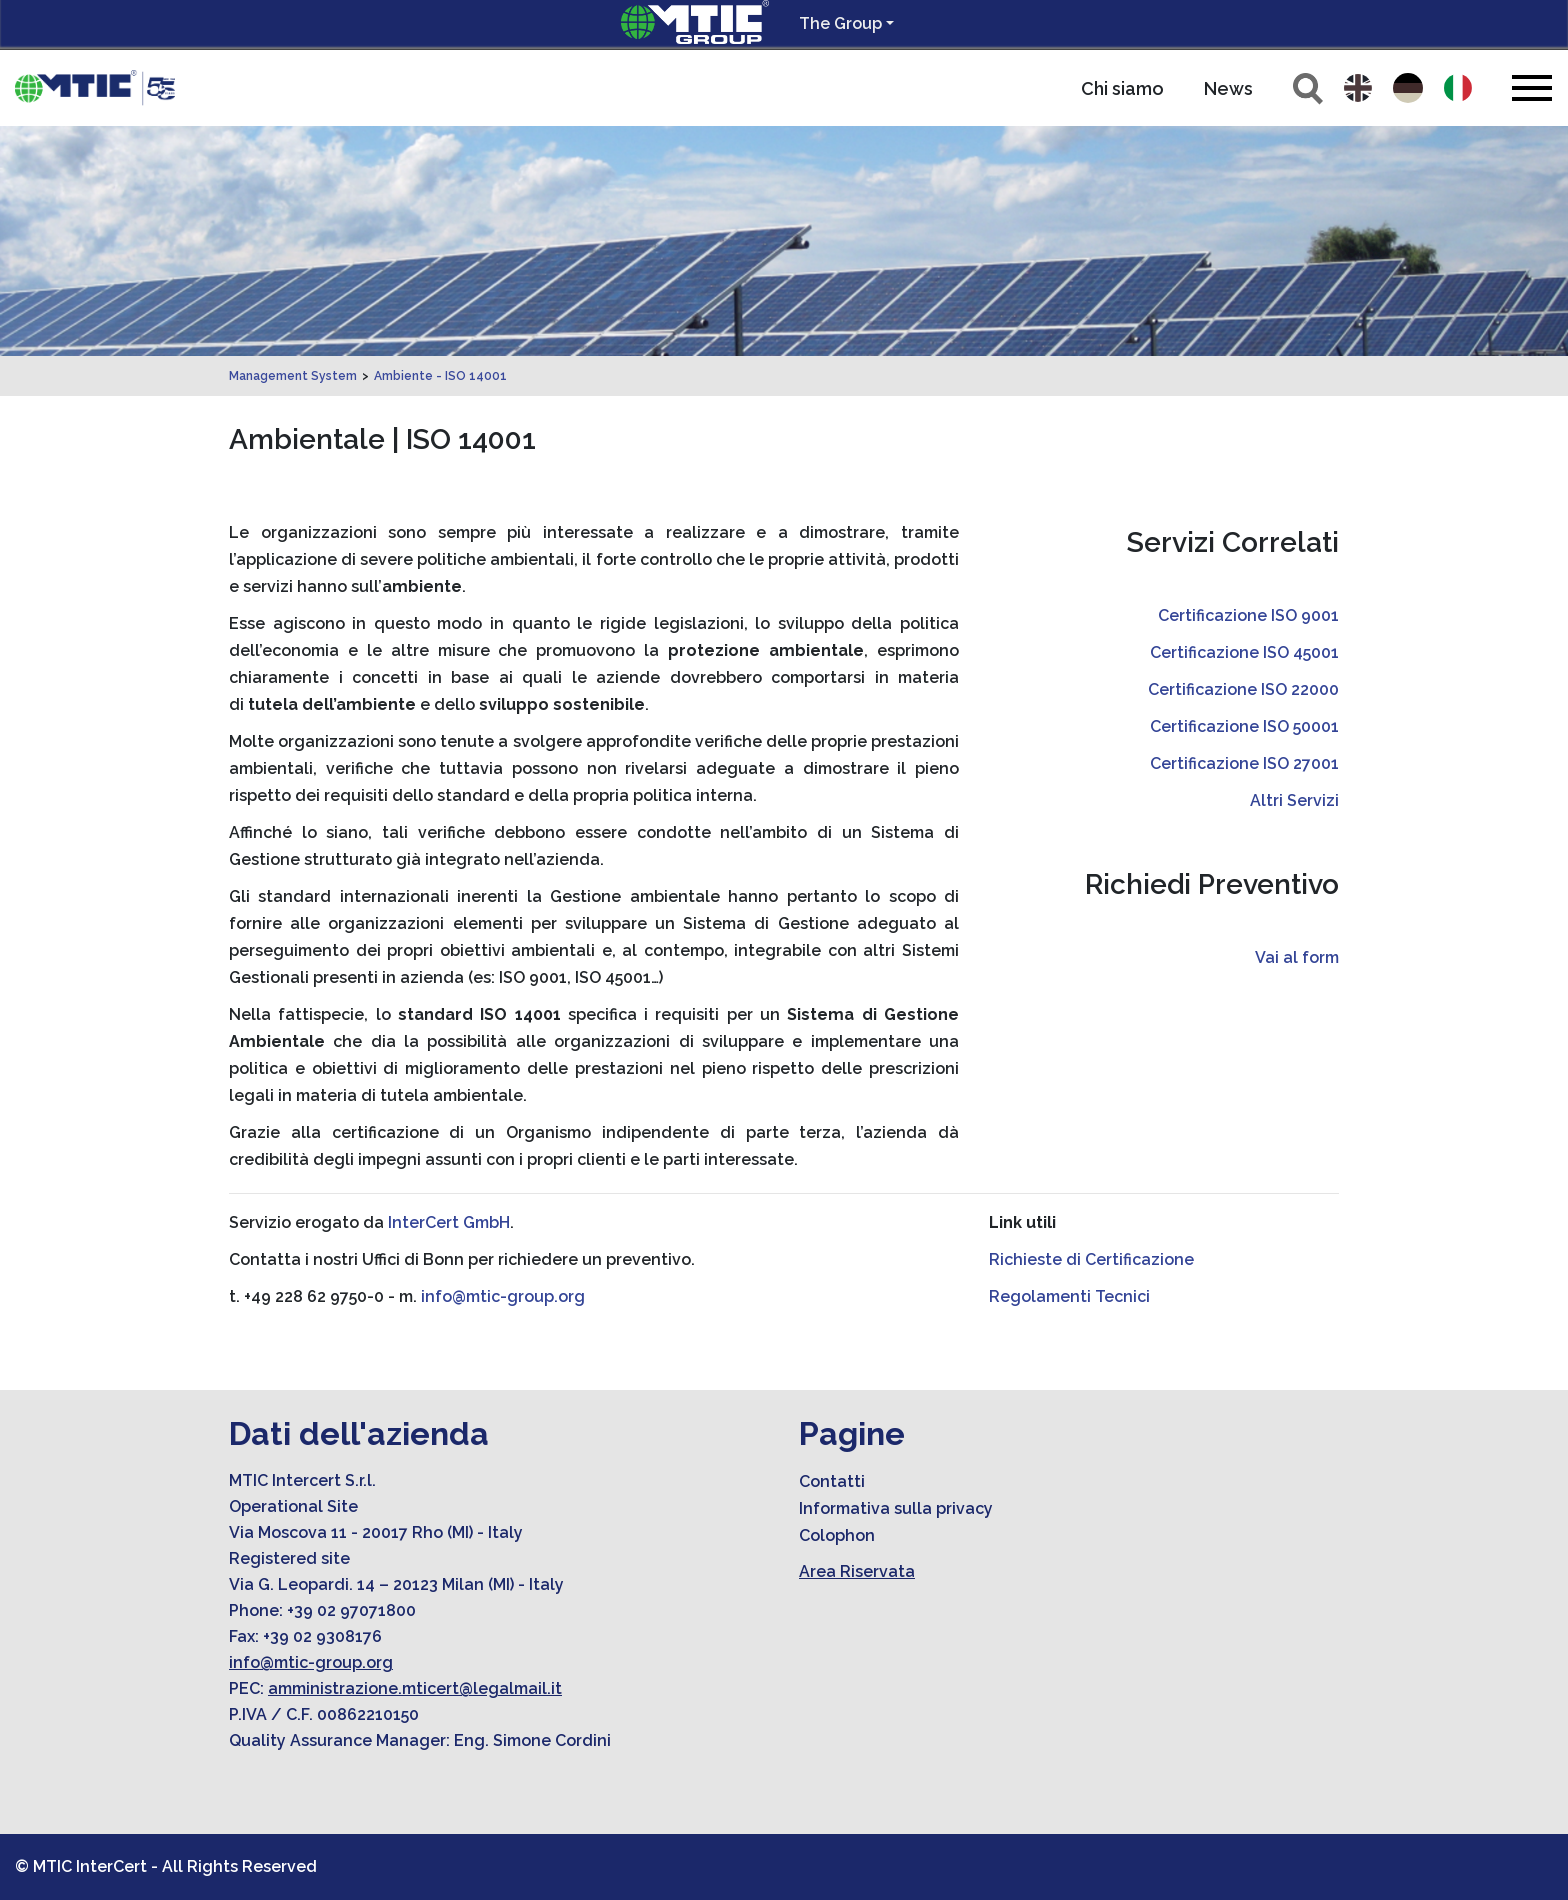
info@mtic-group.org (503, 1296)
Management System (293, 376)
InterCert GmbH (449, 1222)
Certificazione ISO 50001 (1244, 726)
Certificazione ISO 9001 (1248, 615)
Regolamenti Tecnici (1069, 1296)
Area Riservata (857, 1571)
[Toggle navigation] (1532, 87)
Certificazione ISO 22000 (1243, 689)
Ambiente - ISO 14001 (440, 376)
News (1228, 88)
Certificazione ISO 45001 (1244, 652)
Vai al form (1297, 957)
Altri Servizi (1294, 800)
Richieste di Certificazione (1091, 1259)
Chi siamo (1122, 88)
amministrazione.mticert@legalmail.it (415, 1688)
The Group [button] (840, 23)
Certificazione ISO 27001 (1244, 763)
